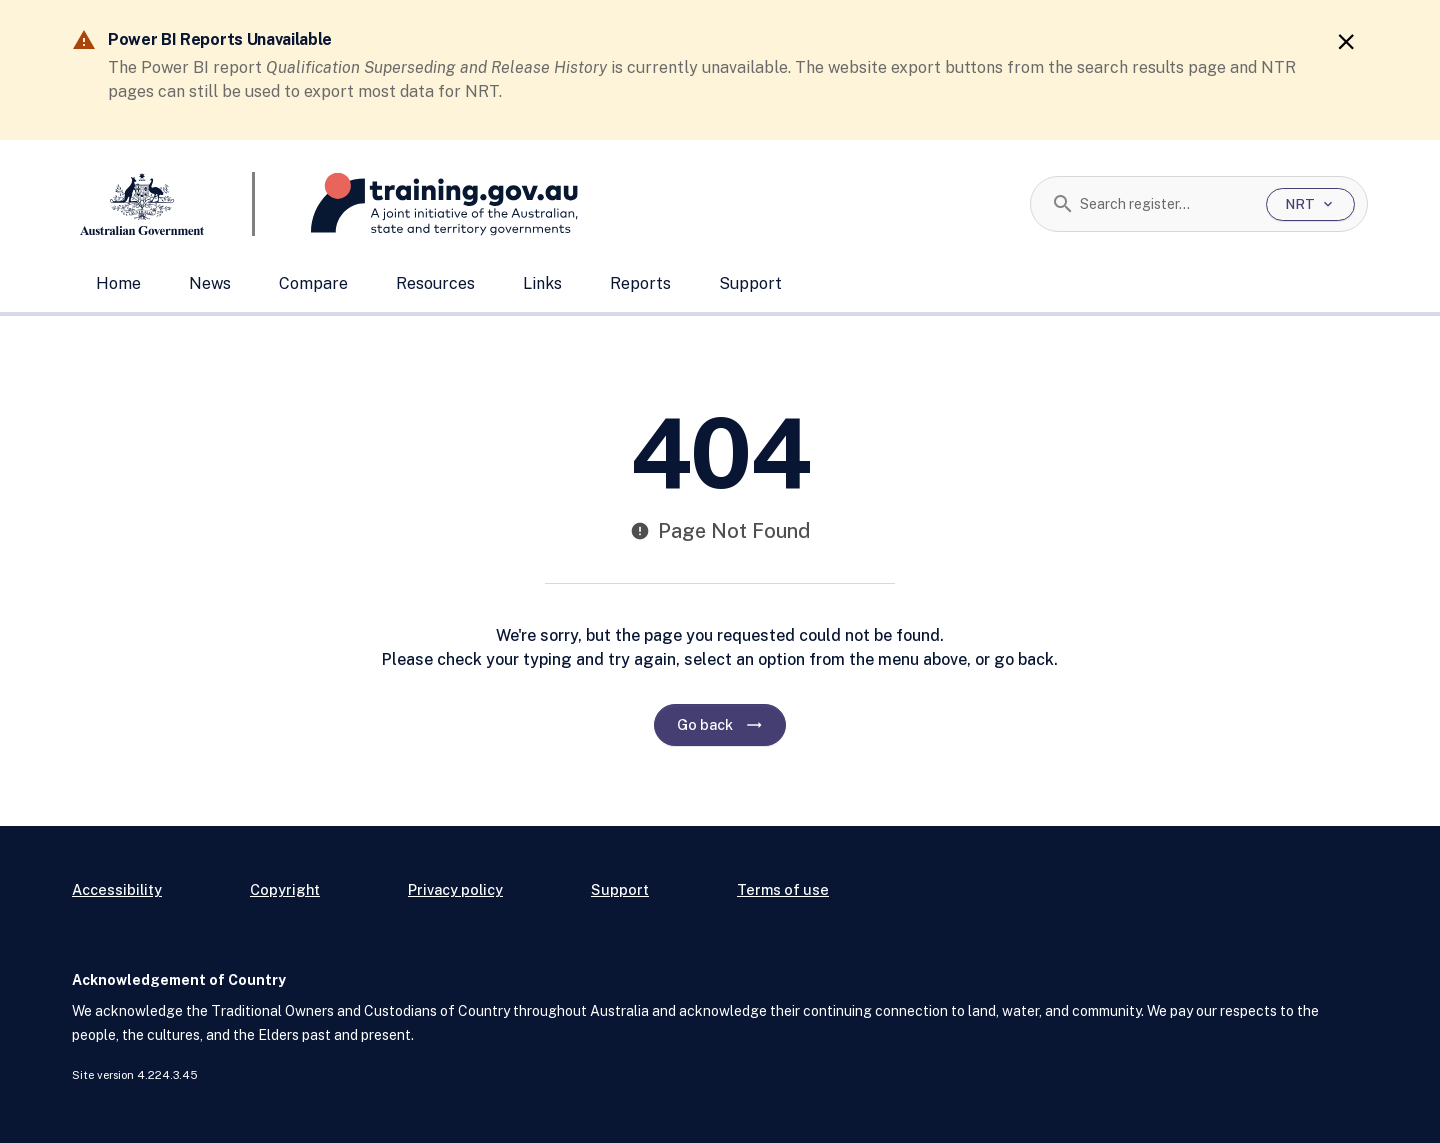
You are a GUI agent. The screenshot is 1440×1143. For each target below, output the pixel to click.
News (210, 283)
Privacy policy (455, 889)
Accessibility (117, 889)
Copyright (285, 889)
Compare (313, 283)
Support (750, 283)
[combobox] (1165, 204)
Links (542, 283)
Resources (435, 283)
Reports (640, 283)
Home (118, 283)
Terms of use (783, 889)
